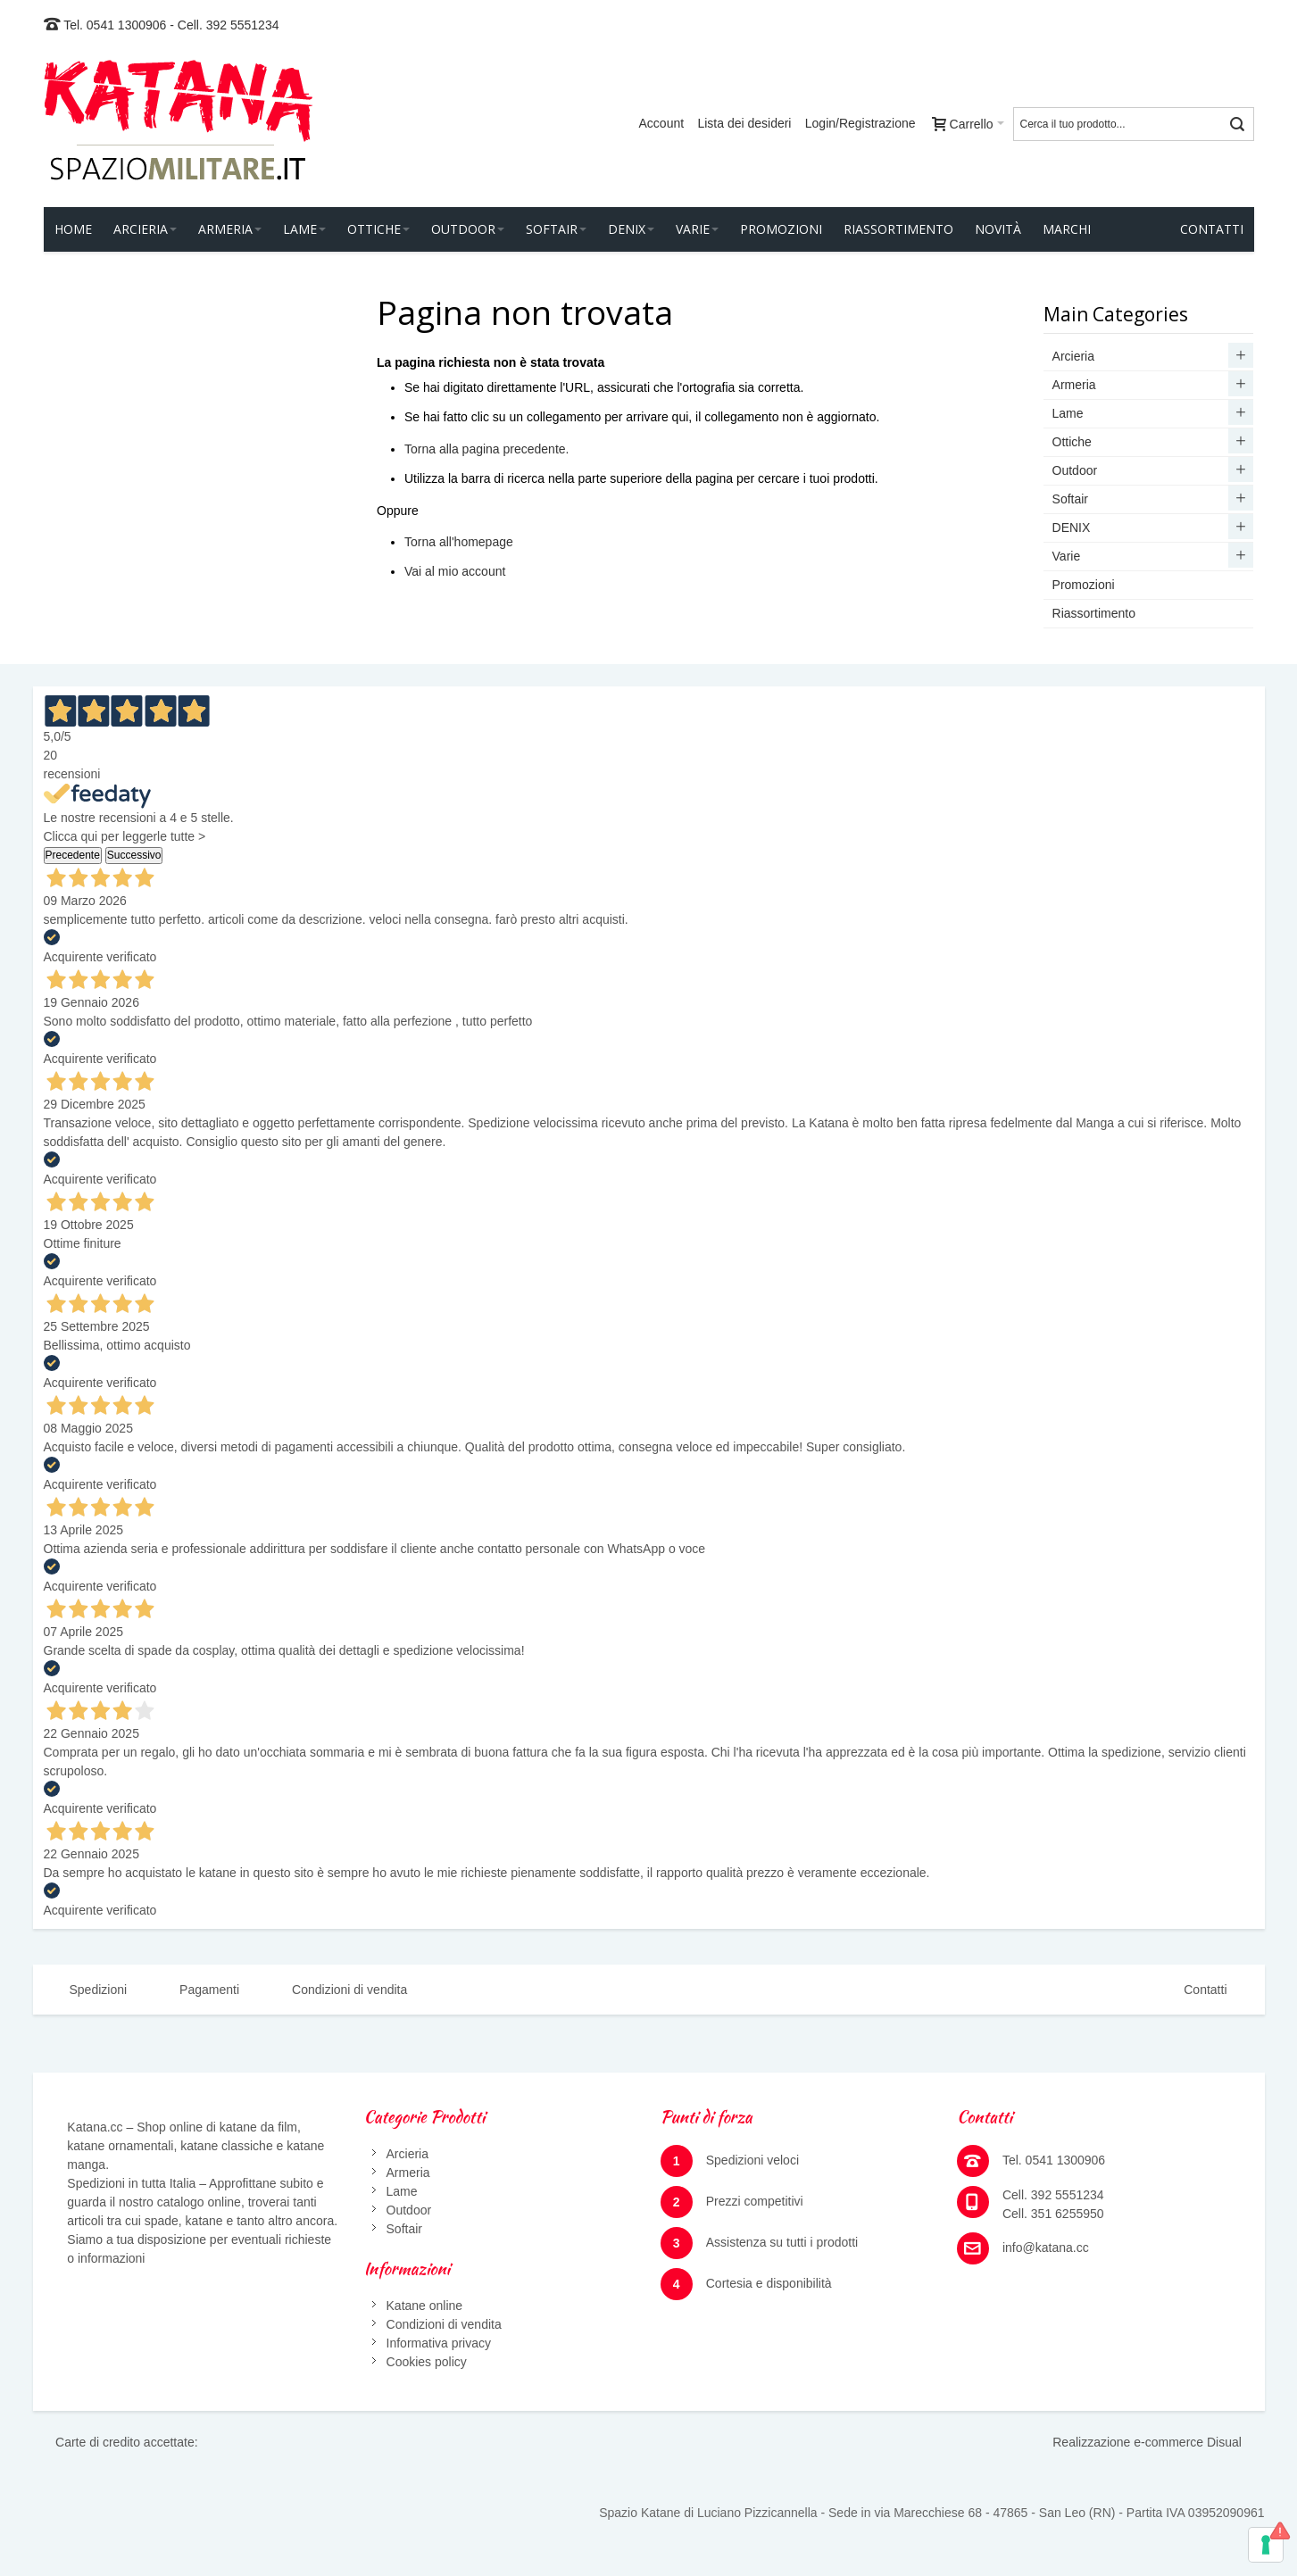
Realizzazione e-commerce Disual (1147, 2442)
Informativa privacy (439, 2343)
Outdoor (409, 2210)
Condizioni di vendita (349, 1989)
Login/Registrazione (860, 123)
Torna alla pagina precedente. (486, 449)
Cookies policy (427, 2362)
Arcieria (407, 2154)
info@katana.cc (1045, 2247)
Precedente (73, 855)
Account (662, 123)
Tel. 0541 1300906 (114, 25)
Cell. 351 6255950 (1053, 2213)
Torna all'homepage (458, 542)
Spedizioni (99, 1989)
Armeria (408, 2172)
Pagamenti (209, 1989)
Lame (402, 2191)
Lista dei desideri (744, 123)
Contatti (1205, 1989)
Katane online (425, 2305)
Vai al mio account (454, 571)
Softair (404, 2229)
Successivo (134, 855)
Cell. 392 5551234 (228, 25)
